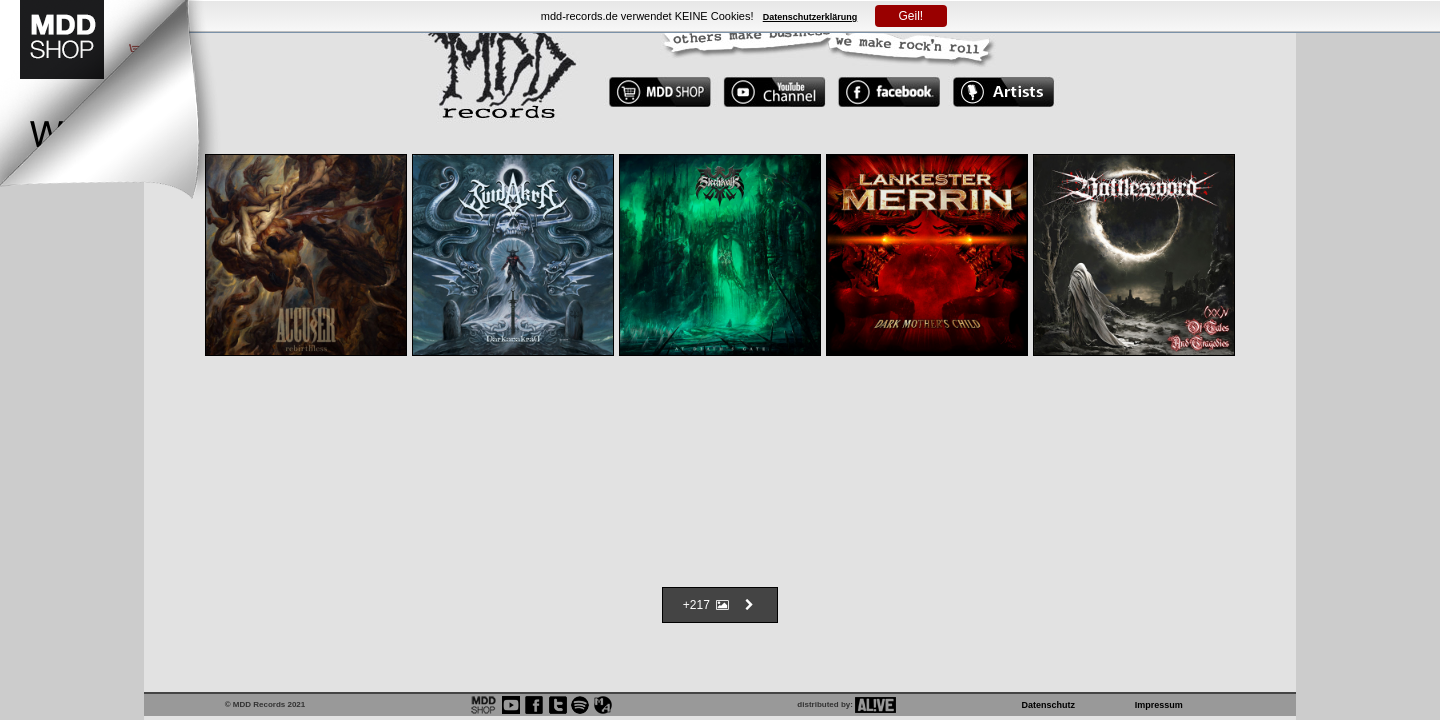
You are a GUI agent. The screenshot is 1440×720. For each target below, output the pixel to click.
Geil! (911, 16)
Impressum (1159, 705)
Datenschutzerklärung (810, 17)
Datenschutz (1049, 705)
